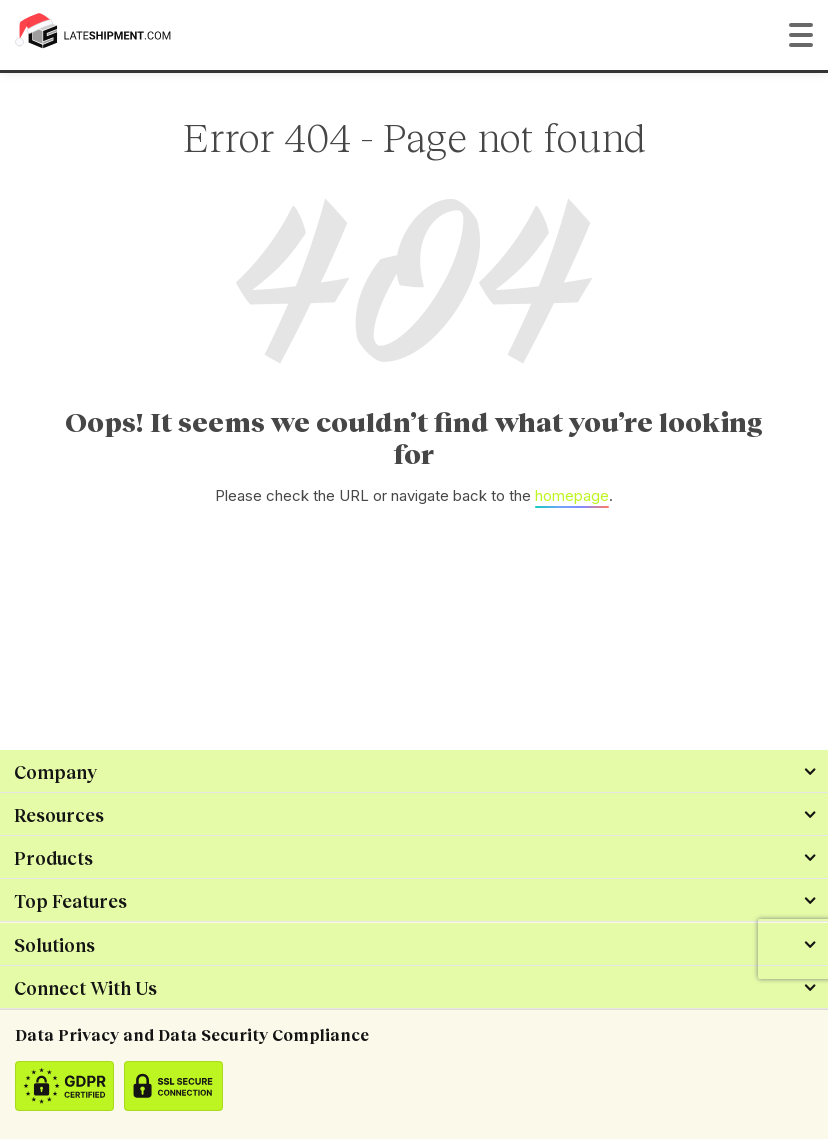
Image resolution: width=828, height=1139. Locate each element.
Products (53, 858)
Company (55, 772)
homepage (572, 495)
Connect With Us (85, 988)
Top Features (70, 901)
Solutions (54, 945)
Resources (59, 815)
